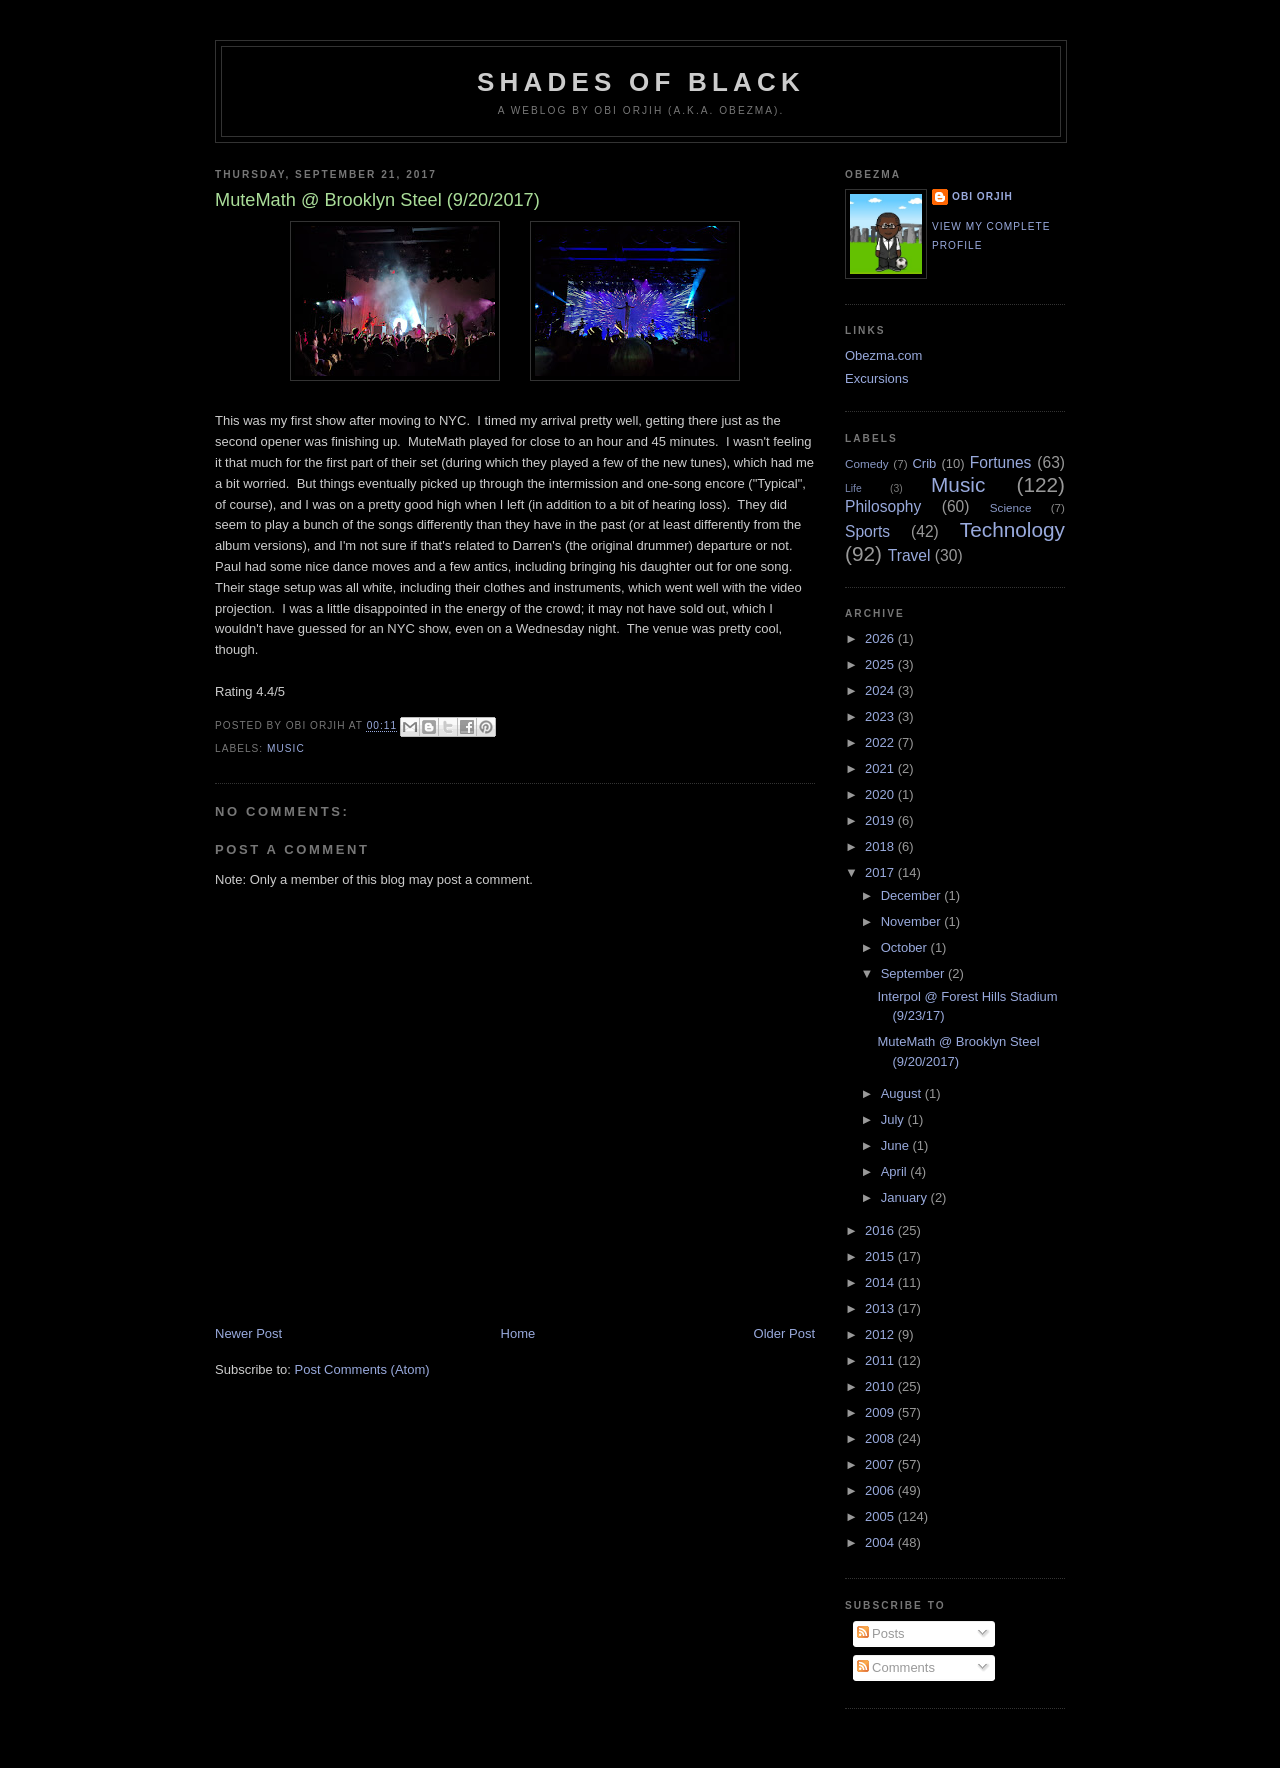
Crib (924, 463)
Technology (1012, 529)
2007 (881, 1464)
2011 (881, 1360)
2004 (881, 1542)
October (906, 947)
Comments (896, 1667)
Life (853, 488)
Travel (909, 555)
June (897, 1145)
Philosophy (883, 506)
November (913, 921)
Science (1011, 507)
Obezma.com (883, 355)
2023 (881, 716)
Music (286, 748)
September (914, 973)
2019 (881, 820)
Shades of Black (641, 82)
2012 (881, 1334)
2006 (881, 1490)
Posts (881, 1633)
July (894, 1119)
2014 (881, 1282)
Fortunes (1001, 462)
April (896, 1171)
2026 (881, 638)
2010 (881, 1386)
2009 (881, 1412)
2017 (881, 872)
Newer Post (248, 1333)
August (903, 1093)
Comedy (867, 463)
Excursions (877, 378)
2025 (881, 664)
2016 (881, 1230)
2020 (881, 794)
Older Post (784, 1333)
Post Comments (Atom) (362, 1369)
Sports (867, 531)
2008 (881, 1438)
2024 (881, 690)
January (906, 1197)
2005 (881, 1516)
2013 (881, 1308)
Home (518, 1333)
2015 (881, 1256)
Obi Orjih (982, 196)
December (913, 895)
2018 (881, 846)
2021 (881, 768)
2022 (881, 742)
